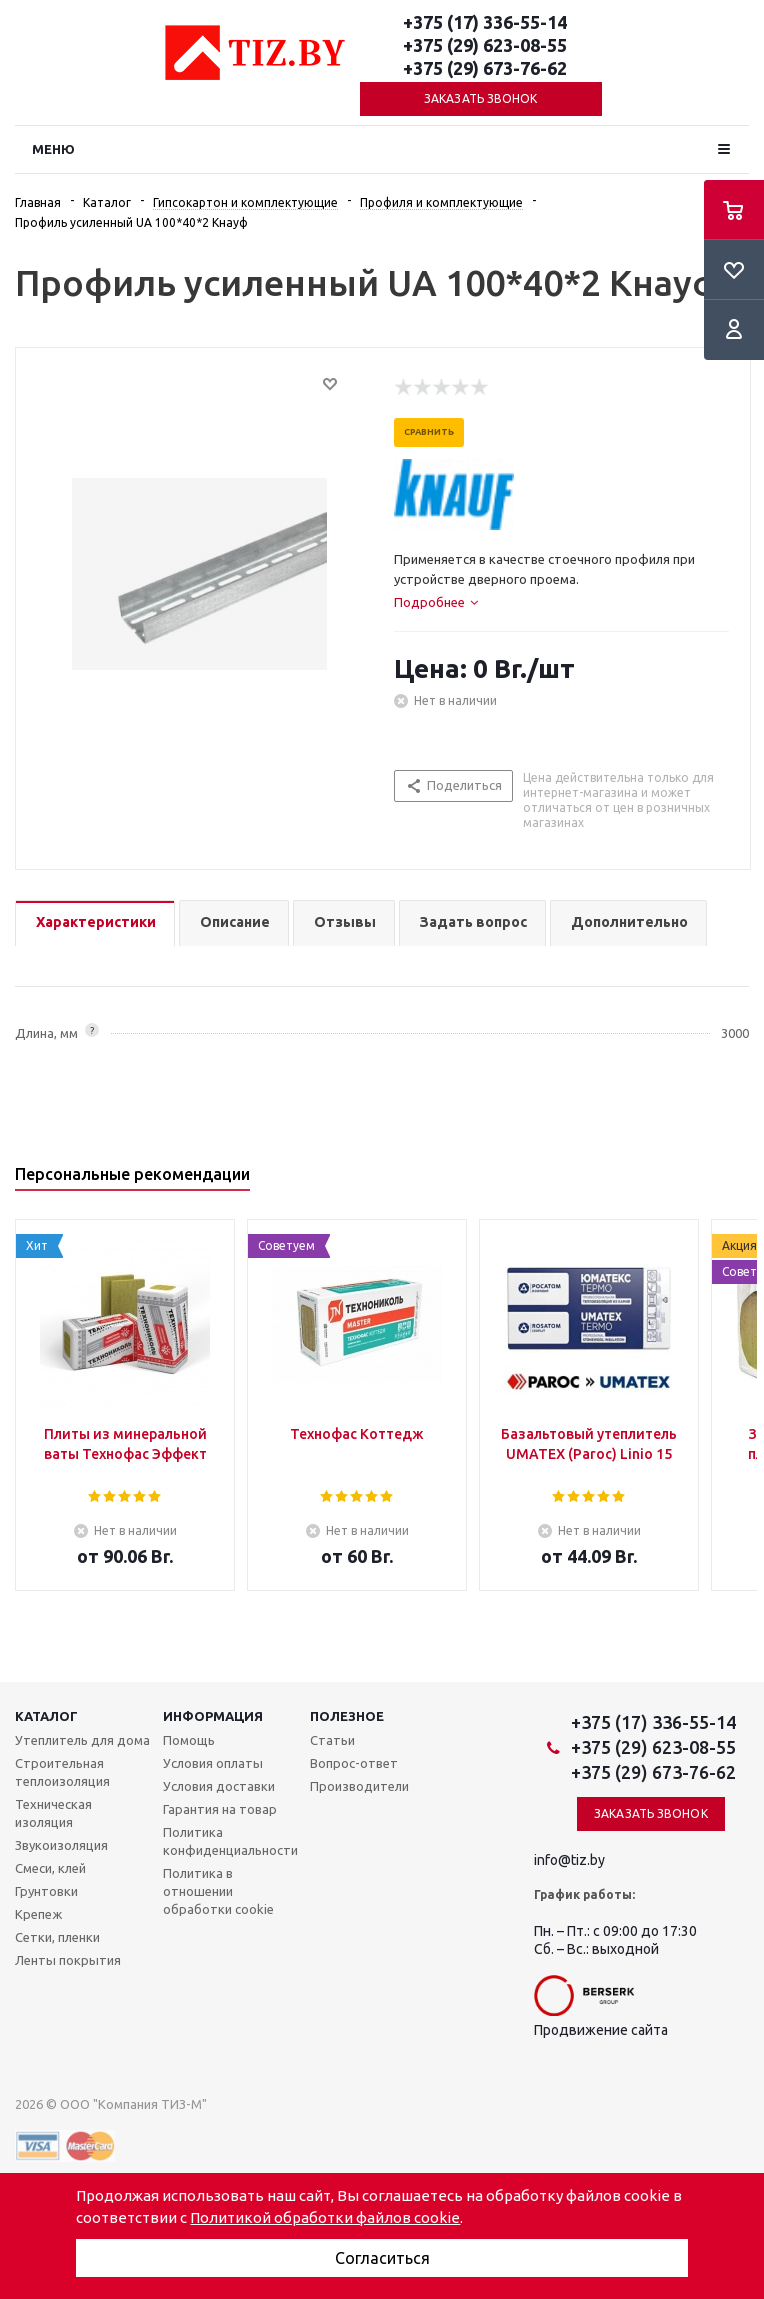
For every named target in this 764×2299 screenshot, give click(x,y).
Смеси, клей (50, 1868)
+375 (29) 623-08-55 (485, 45)
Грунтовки (46, 1891)
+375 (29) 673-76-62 (485, 68)
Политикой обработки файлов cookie (325, 2217)
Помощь (189, 1740)
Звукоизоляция (61, 1845)
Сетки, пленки (57, 1937)
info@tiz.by (569, 1860)
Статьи (332, 1740)
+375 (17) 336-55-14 (485, 22)
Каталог (46, 1716)
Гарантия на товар (220, 1809)
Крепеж (38, 1914)
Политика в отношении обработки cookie (218, 1891)
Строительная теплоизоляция (62, 1772)
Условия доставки (219, 1786)
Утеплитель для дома (82, 1740)
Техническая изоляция (53, 1813)
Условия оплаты (213, 1763)
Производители (359, 1786)
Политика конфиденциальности (230, 1841)
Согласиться (382, 2258)
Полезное (347, 1716)
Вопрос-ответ (354, 1763)
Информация (213, 1716)
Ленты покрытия (68, 1960)
